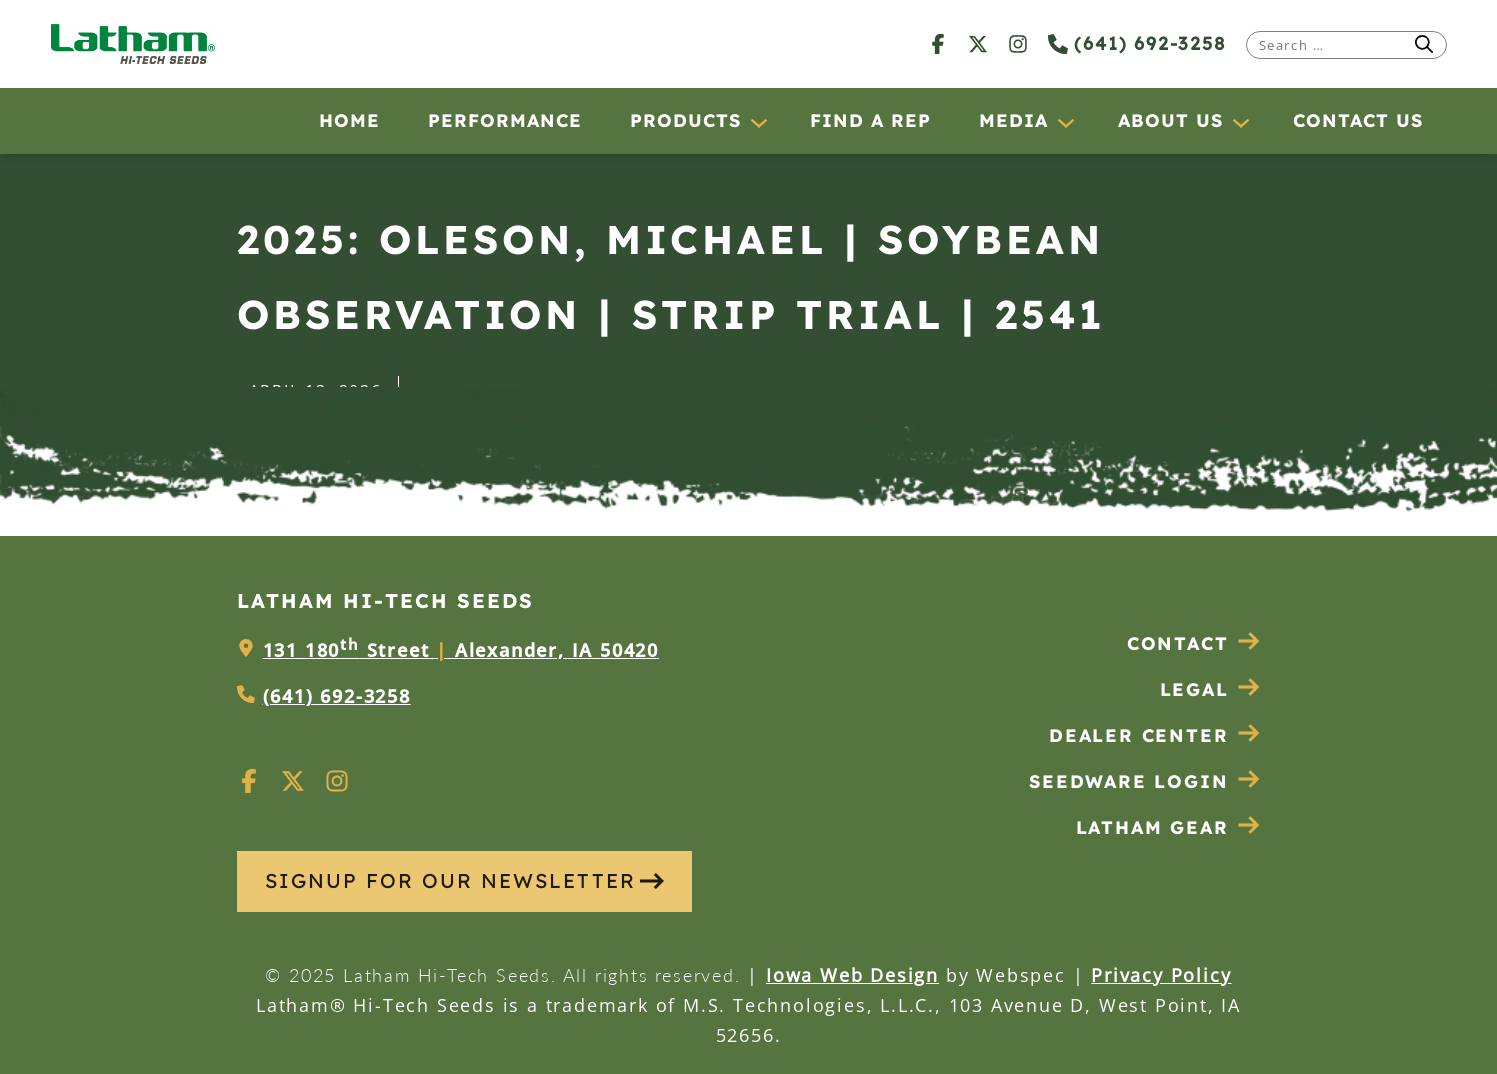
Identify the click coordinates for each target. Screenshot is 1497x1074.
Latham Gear (1152, 827)
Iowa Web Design (852, 975)
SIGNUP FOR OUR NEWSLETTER (464, 880)
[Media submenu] (1065, 122)
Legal (1210, 689)
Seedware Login (1144, 781)
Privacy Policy (1161, 975)
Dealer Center (1154, 735)
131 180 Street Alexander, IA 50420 (461, 650)
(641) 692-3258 (1137, 43)
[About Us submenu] (1240, 122)
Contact (1194, 643)
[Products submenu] (758, 122)
